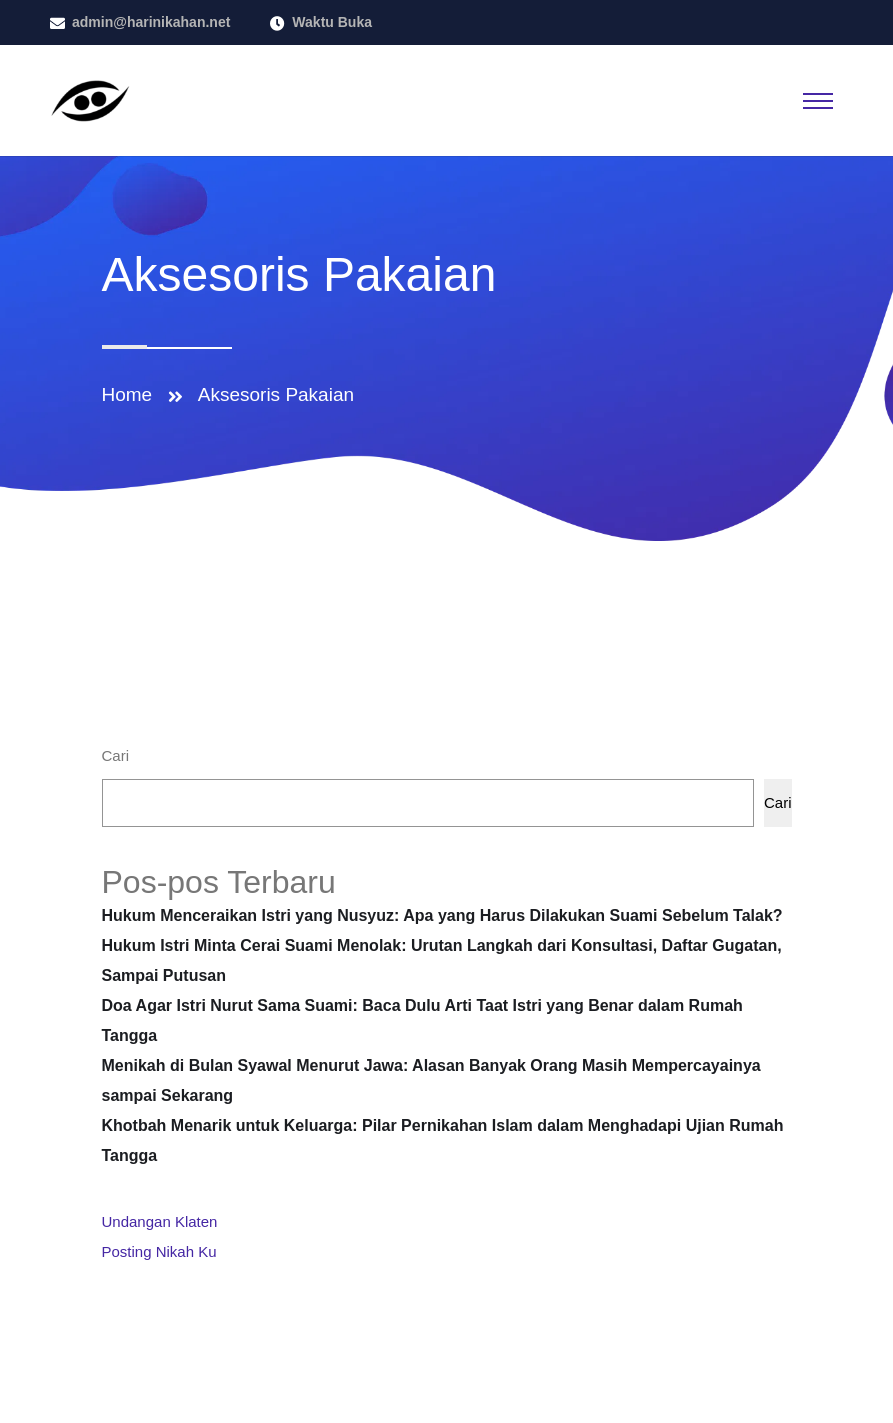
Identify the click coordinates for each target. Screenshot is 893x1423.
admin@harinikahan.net (151, 22)
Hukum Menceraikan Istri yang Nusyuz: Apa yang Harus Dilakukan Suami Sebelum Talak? (442, 915)
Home (132, 394)
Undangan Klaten (160, 1221)
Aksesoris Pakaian (276, 394)
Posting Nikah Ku (159, 1251)
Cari (116, 755)
